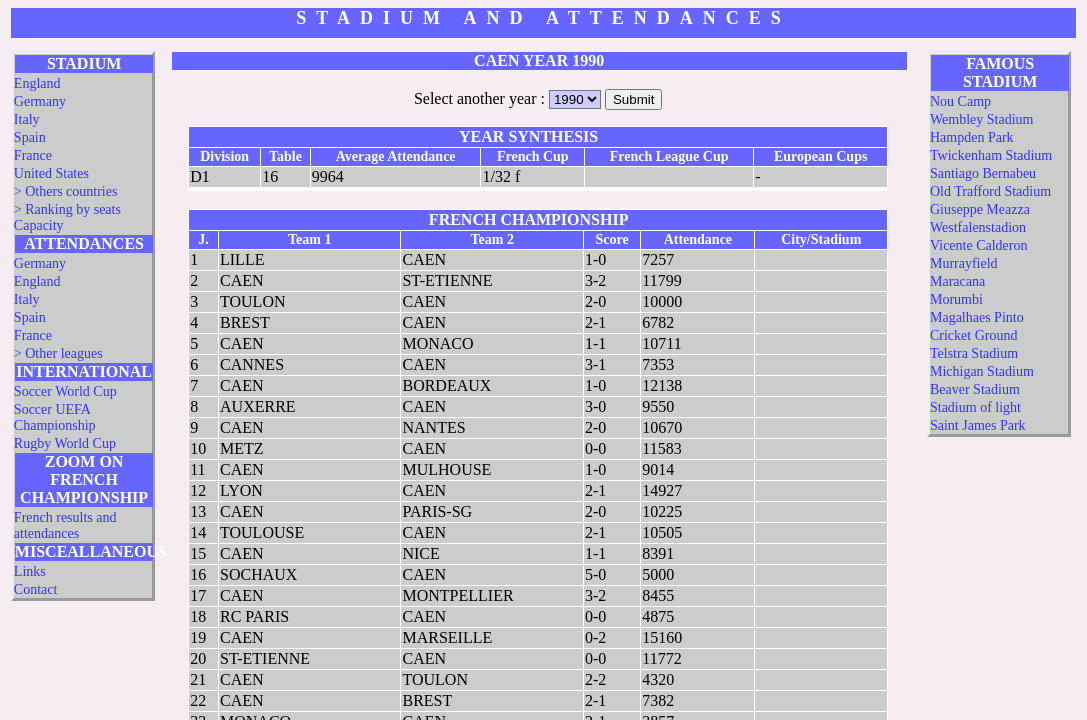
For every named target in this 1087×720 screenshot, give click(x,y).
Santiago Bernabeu (983, 173)
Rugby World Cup (65, 443)
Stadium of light (975, 407)
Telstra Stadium (974, 353)
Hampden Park (972, 137)
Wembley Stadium (981, 119)
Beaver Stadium (975, 389)
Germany (40, 101)
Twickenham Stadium (991, 155)
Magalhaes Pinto (977, 317)
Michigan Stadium (982, 371)
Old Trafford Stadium (990, 191)
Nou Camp (960, 101)
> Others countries (66, 191)
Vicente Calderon (979, 245)
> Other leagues (58, 353)
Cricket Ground (973, 335)
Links (30, 571)
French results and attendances (65, 525)
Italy (27, 119)
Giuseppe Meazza (980, 209)
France (33, 155)
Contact (36, 589)
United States (51, 173)
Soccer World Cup (65, 391)
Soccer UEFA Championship (55, 417)
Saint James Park (978, 425)
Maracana (957, 281)
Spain (30, 137)
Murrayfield (964, 263)
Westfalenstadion (978, 227)
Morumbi (956, 299)
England (37, 83)
